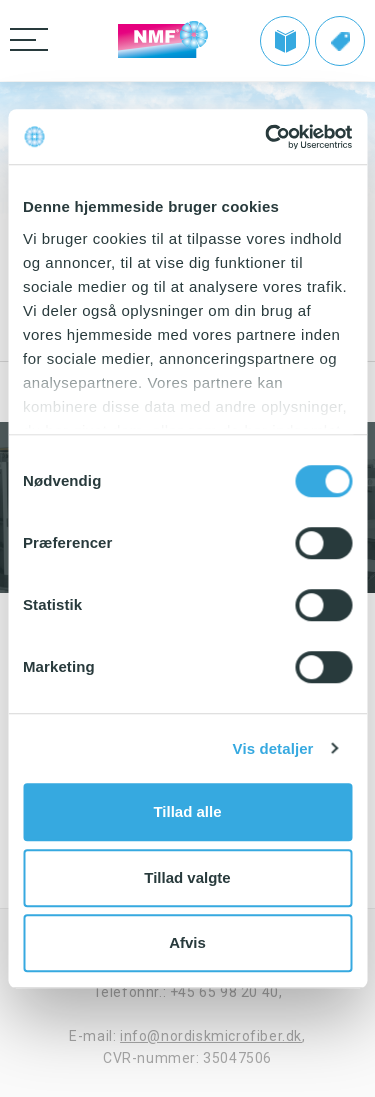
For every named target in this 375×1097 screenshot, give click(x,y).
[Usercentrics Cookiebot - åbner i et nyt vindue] (267, 137)
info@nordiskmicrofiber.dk (211, 1036)
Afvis (187, 942)
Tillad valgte (187, 877)
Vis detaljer (273, 748)
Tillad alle (187, 811)
